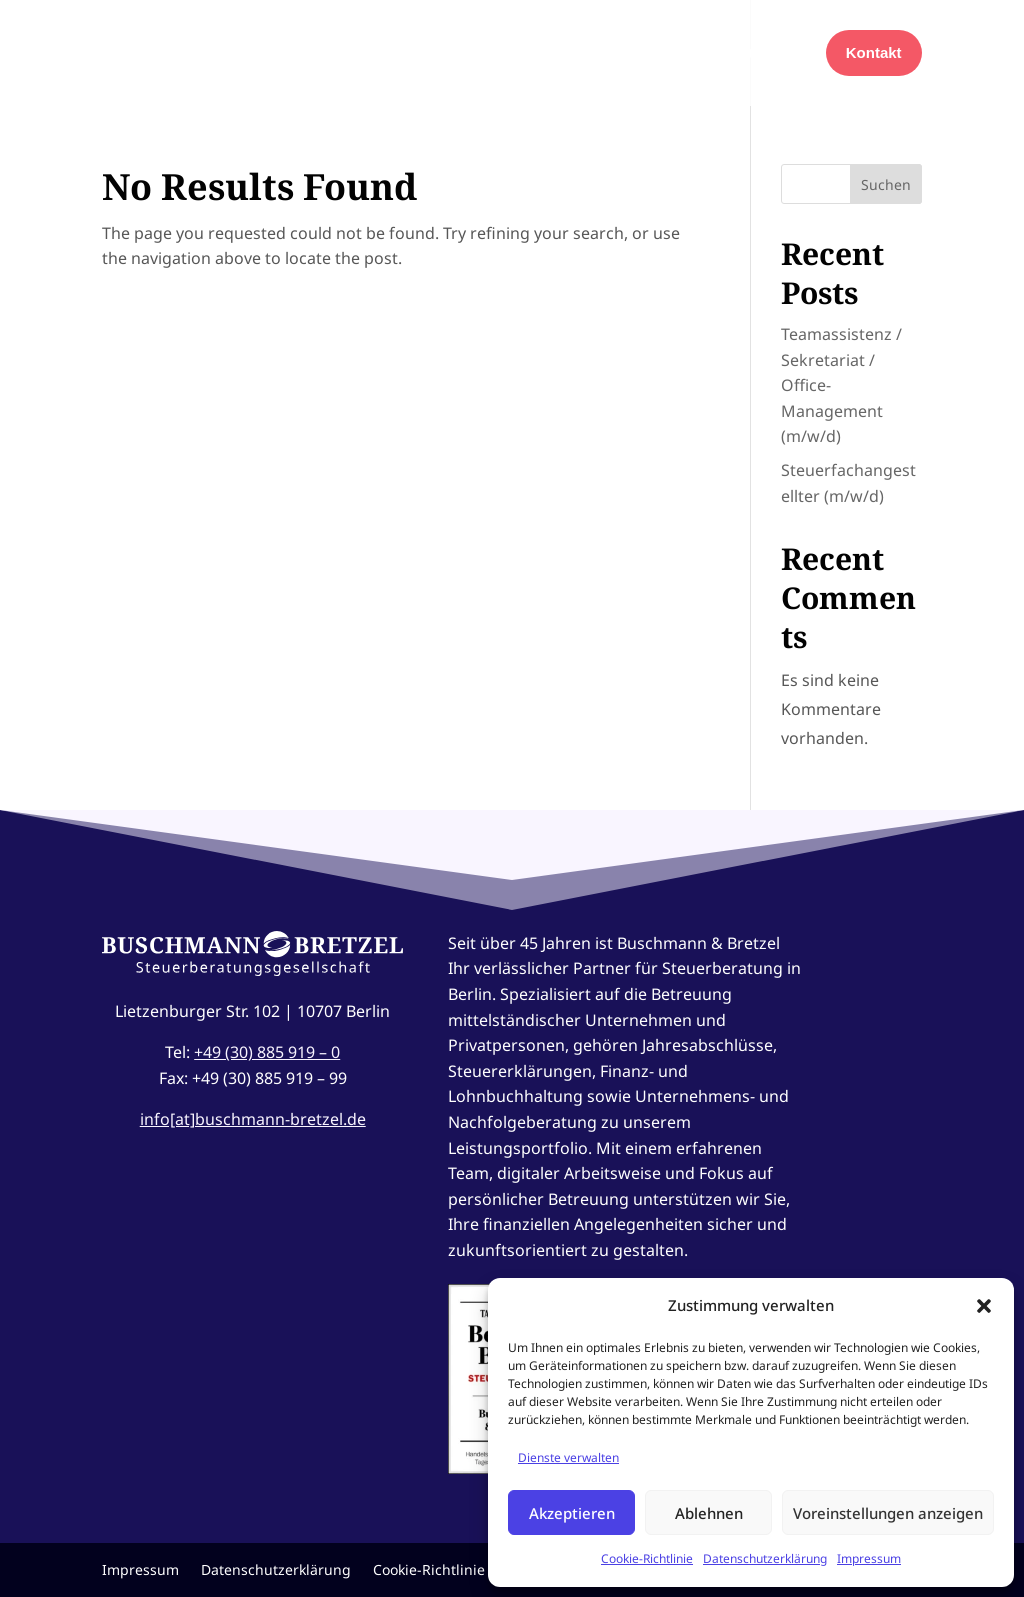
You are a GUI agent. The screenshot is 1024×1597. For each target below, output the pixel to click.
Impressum (869, 1558)
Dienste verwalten (568, 1457)
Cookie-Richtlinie (647, 1558)
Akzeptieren (572, 1513)
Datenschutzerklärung (765, 1558)
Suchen (886, 184)
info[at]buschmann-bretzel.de (253, 1119)
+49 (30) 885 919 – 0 (267, 1052)
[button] (984, 1306)
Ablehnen (709, 1513)
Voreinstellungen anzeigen (888, 1513)
